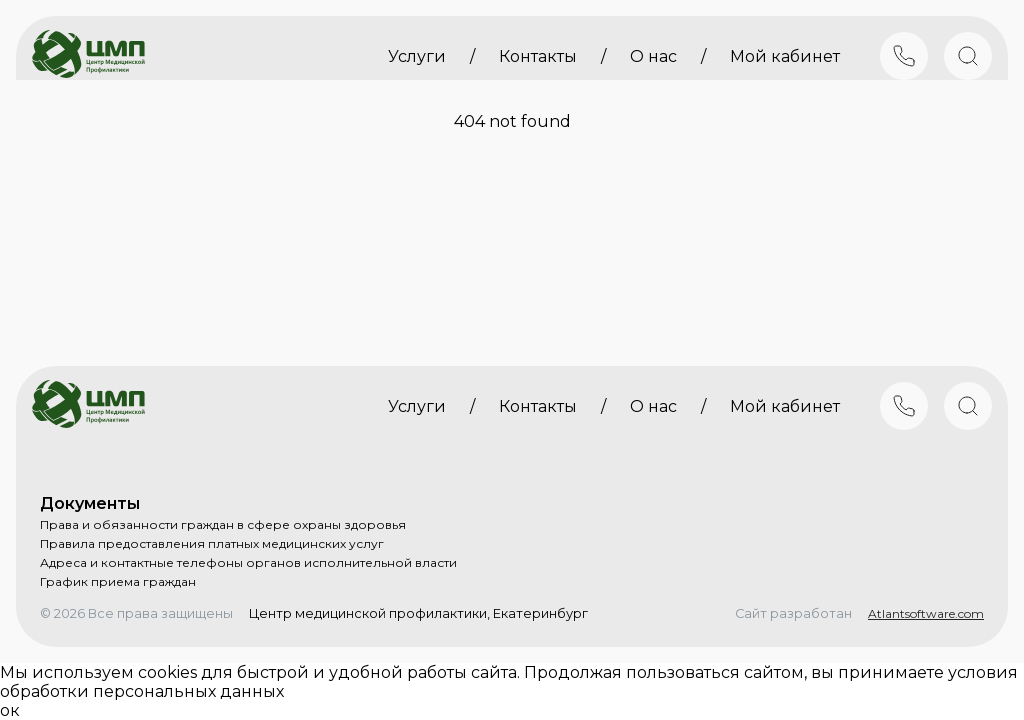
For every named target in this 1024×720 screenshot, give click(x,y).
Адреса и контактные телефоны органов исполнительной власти (248, 562)
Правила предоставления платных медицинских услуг (212, 543)
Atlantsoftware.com (926, 613)
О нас (653, 56)
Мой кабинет (785, 56)
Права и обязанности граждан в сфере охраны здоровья (223, 524)
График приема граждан (118, 581)
